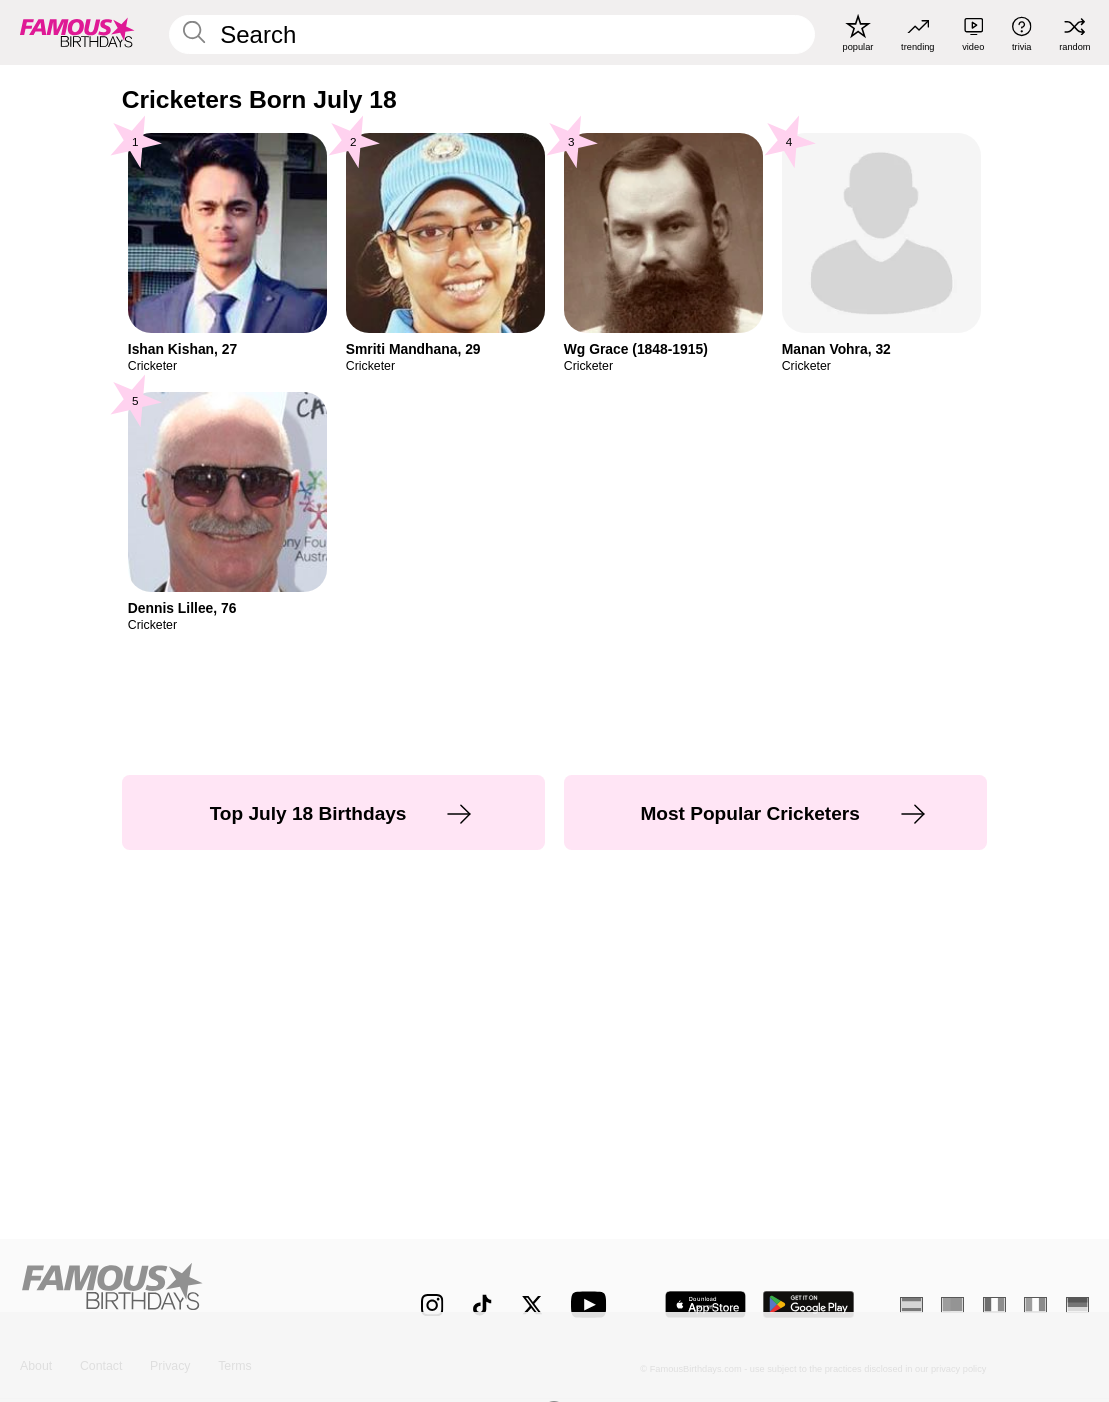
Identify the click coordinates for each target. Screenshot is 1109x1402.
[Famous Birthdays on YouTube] (593, 1304)
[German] (1077, 1304)
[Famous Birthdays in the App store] (705, 1304)
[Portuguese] (952, 1304)
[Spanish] (911, 1304)
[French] (994, 1304)
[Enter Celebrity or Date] (491, 34)
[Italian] (1035, 1304)
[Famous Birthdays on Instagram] (432, 1305)
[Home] (189, 1293)
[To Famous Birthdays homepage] (77, 32)
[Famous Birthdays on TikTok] (482, 1305)
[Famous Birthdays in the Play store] (809, 1304)
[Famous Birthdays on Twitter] (532, 1305)
